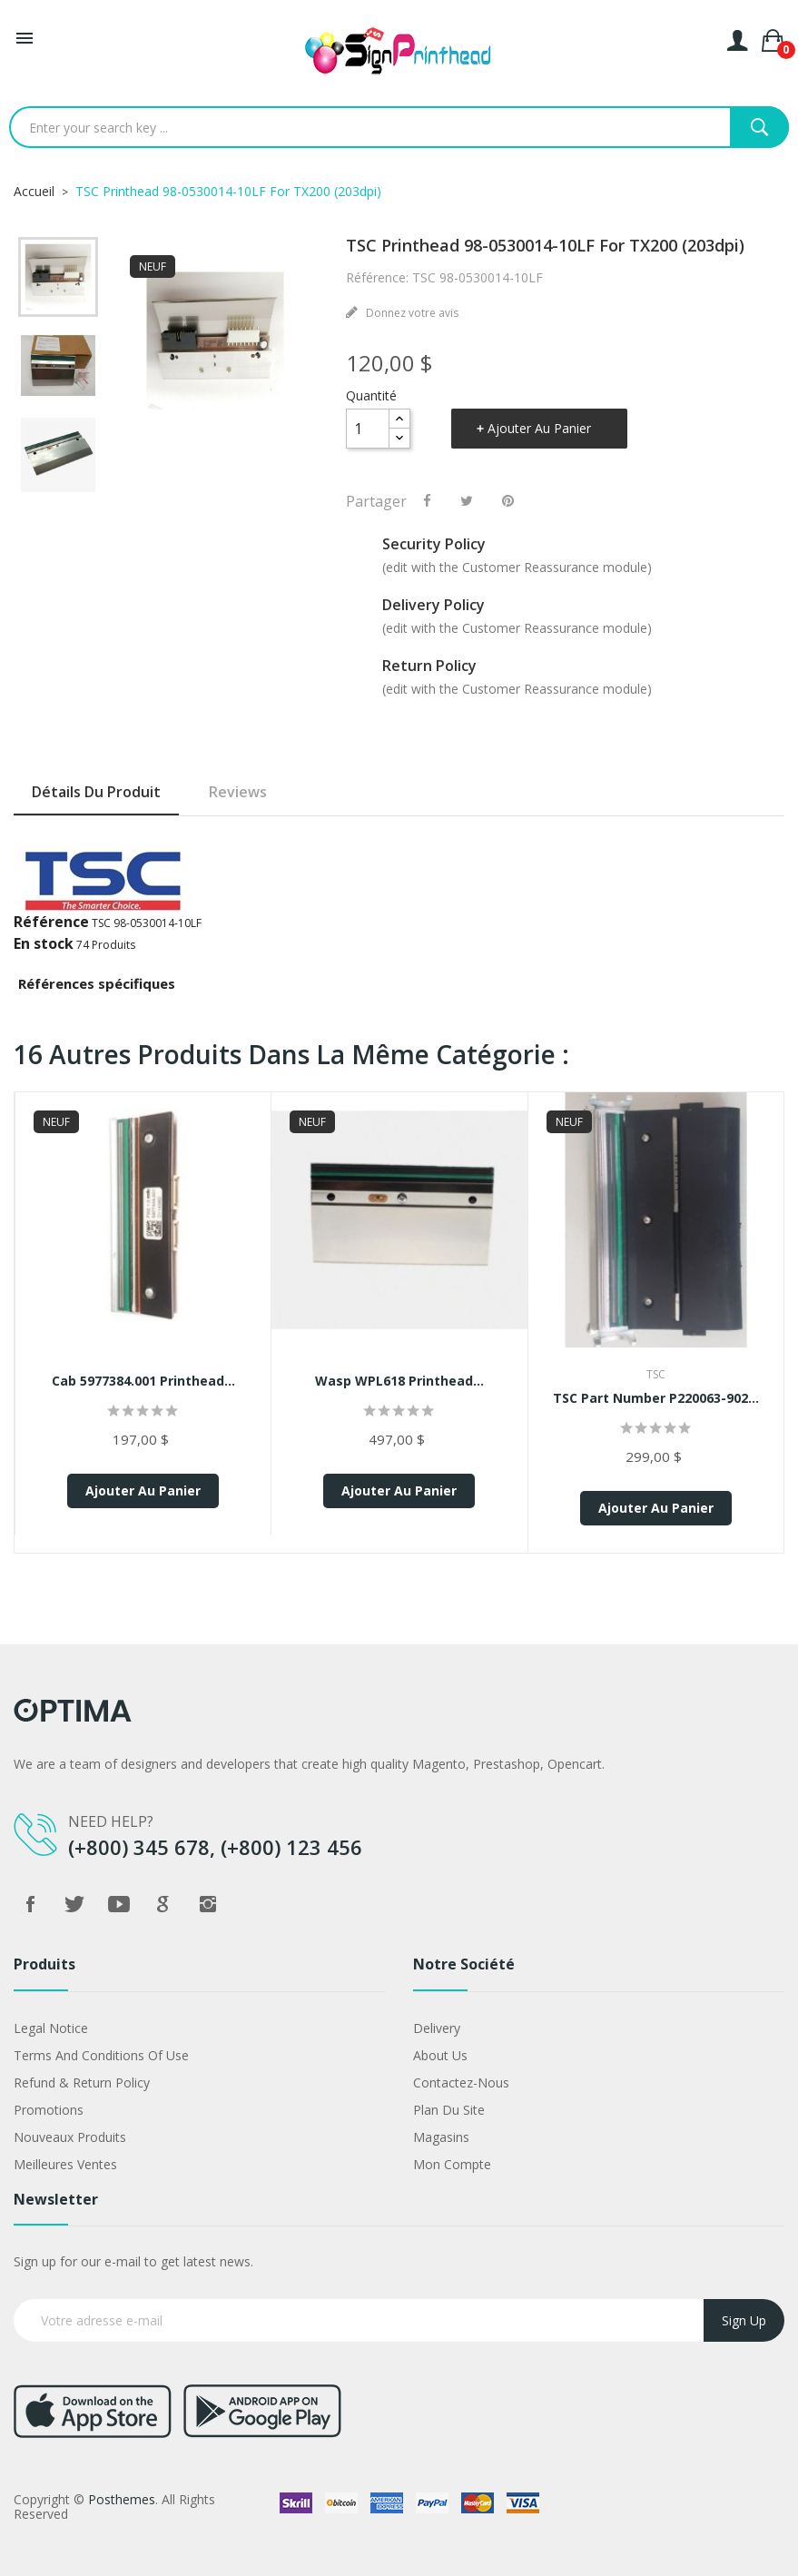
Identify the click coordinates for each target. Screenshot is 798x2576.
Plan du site (449, 2109)
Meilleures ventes (65, 2164)
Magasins (441, 2137)
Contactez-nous (461, 2082)
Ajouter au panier (539, 428)
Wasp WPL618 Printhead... (399, 1380)
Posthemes (121, 2499)
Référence (51, 921)
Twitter (74, 1904)
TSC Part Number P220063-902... (656, 1397)
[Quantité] (367, 429)
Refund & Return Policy (82, 2082)
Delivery (436, 2028)
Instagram (208, 1904)
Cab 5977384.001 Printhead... (143, 1380)
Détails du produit (96, 792)
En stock (44, 943)
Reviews (238, 792)
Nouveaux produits (70, 2137)
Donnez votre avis (410, 313)
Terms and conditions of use (101, 2055)
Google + (163, 1904)
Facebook (30, 1904)
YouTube (119, 1904)
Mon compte (452, 2164)
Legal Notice (51, 2028)
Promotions (49, 2109)
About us (440, 2055)
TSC (655, 1374)
